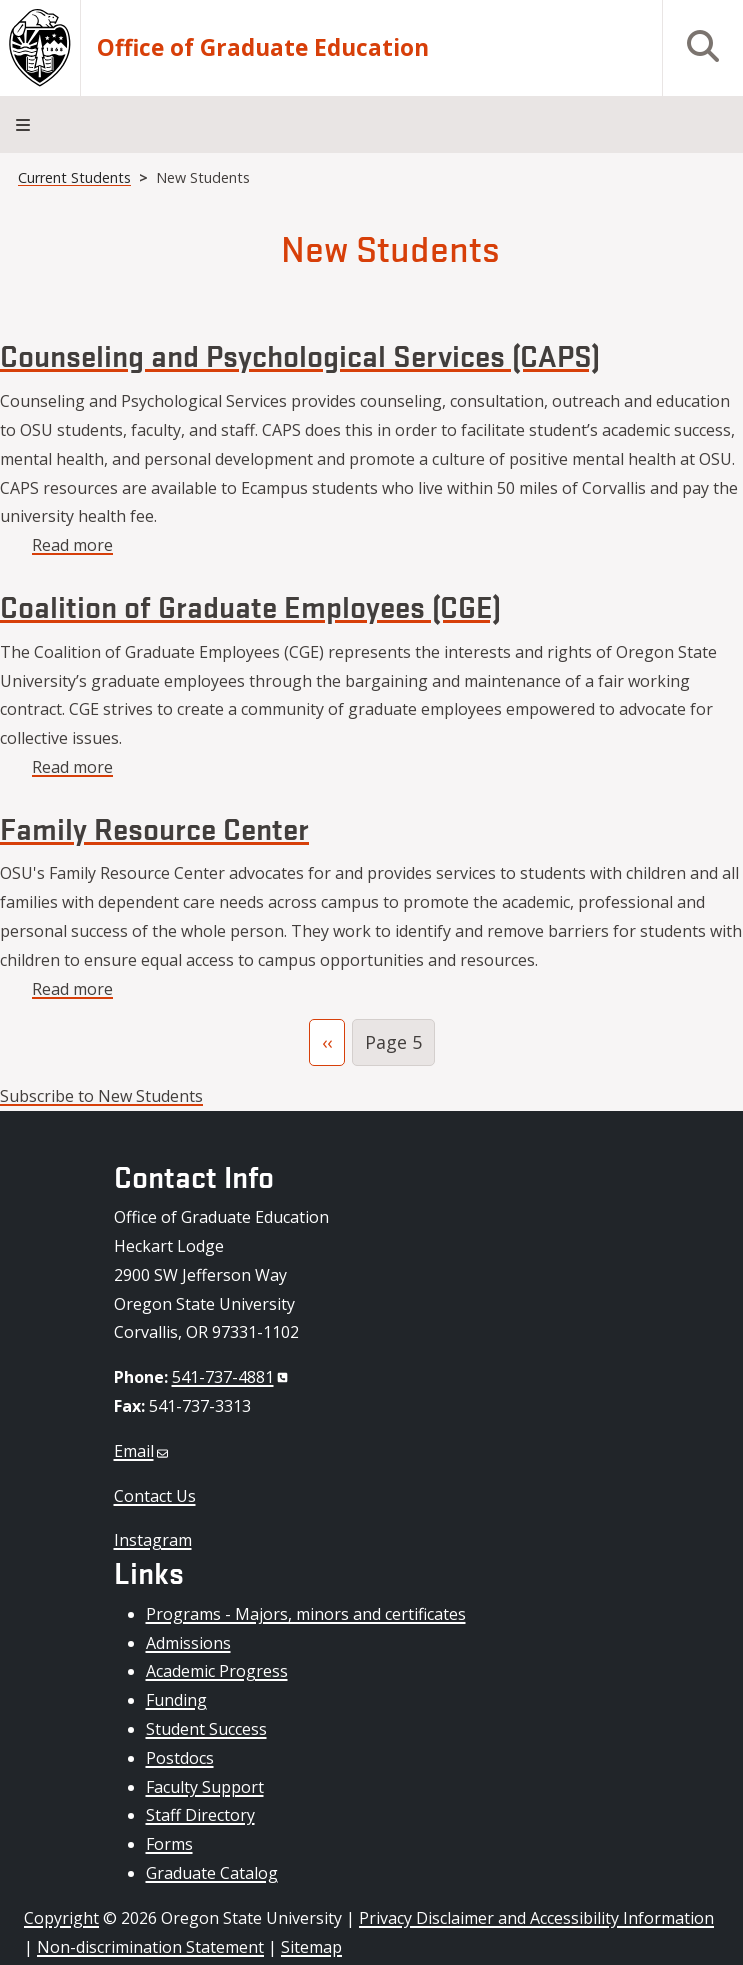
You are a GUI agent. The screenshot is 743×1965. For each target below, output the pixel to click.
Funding (176, 1700)
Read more (72, 545)
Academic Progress (217, 1671)
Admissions (188, 1643)
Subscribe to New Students (101, 1096)
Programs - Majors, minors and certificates (306, 1614)
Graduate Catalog (212, 1873)
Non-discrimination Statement (150, 1947)
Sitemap (311, 1947)
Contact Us (155, 1496)
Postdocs (180, 1758)
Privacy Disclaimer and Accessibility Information (536, 1918)
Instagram (153, 1540)
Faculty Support (205, 1787)
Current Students (74, 177)
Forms (169, 1844)
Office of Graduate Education (263, 48)
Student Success (206, 1729)
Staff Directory (200, 1815)
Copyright (61, 1918)
